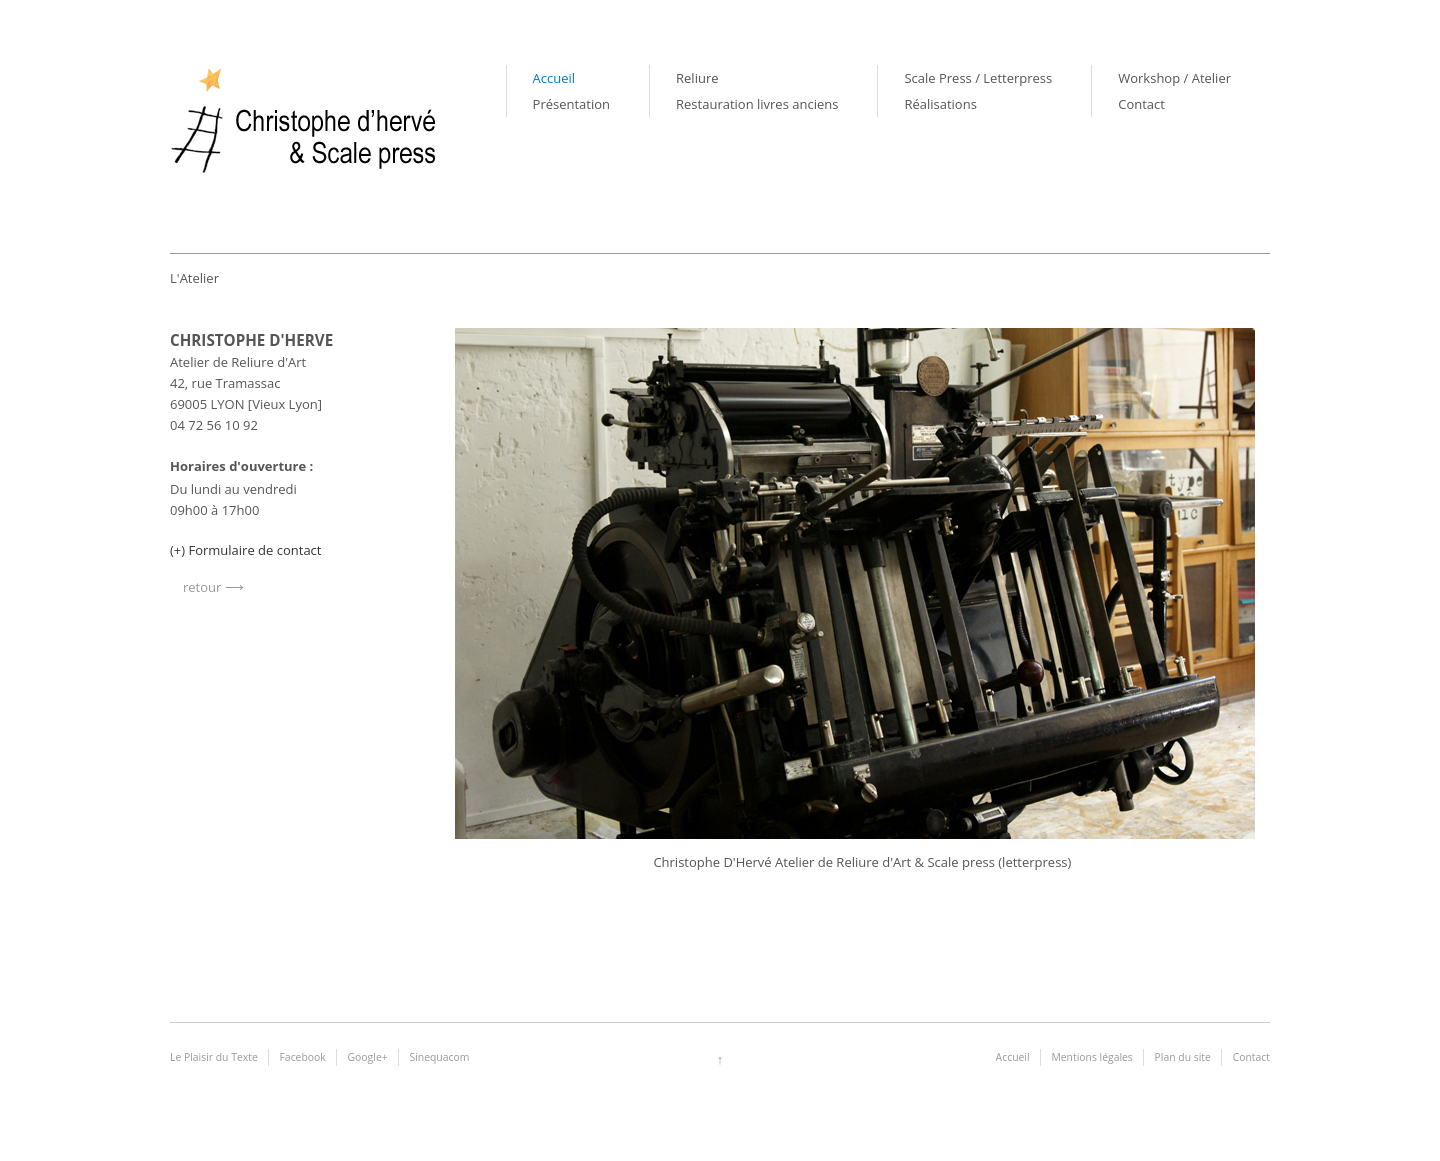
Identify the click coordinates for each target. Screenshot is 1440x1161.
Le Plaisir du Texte (214, 1057)
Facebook (303, 1057)
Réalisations (940, 104)
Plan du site (1183, 1057)
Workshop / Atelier (1174, 78)
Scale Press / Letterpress (978, 78)
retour (202, 587)
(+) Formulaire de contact (245, 550)
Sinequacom (439, 1057)
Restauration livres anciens (757, 104)
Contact (1141, 104)
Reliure (697, 78)
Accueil (554, 78)
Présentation (571, 104)
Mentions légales (1091, 1057)
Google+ (368, 1057)
